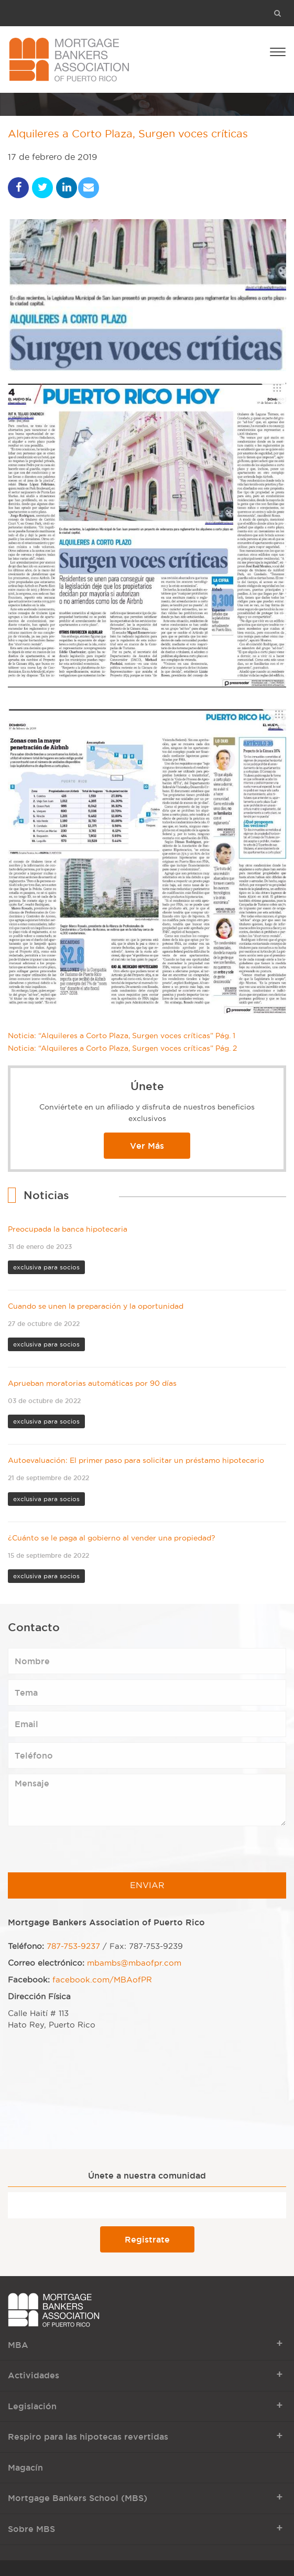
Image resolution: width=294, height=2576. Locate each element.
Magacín (25, 2467)
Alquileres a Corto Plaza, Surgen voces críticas (128, 133)
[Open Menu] (277, 51)
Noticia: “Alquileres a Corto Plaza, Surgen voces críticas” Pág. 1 (121, 1036)
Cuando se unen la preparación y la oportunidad (95, 1306)
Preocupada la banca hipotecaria (67, 1229)
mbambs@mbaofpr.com (134, 1963)
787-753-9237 (73, 1946)
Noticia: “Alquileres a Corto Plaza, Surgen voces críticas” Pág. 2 (122, 1048)
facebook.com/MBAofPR (102, 1980)
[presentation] (87, 1851)
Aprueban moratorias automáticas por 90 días (92, 1383)
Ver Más (147, 1145)
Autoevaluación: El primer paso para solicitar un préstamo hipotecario (136, 1460)
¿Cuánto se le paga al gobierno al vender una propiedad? (111, 1538)
